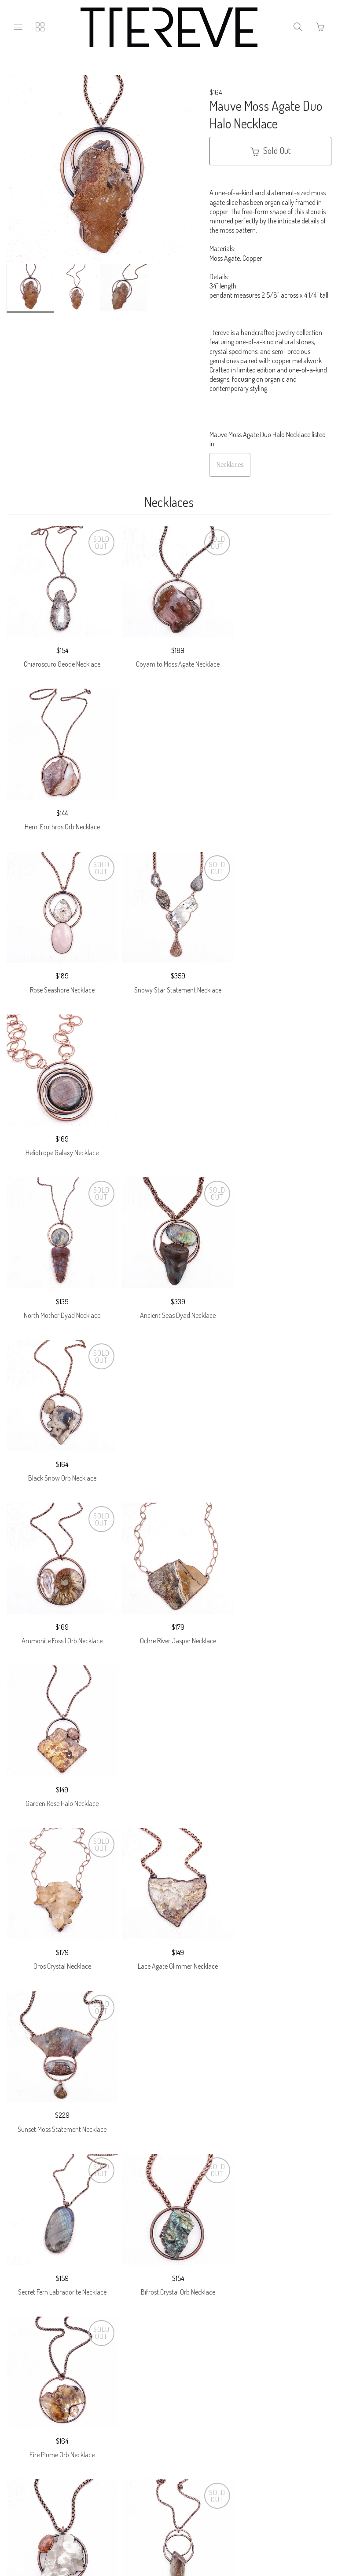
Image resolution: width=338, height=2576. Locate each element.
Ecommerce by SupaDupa (176, 2537)
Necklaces (230, 464)
